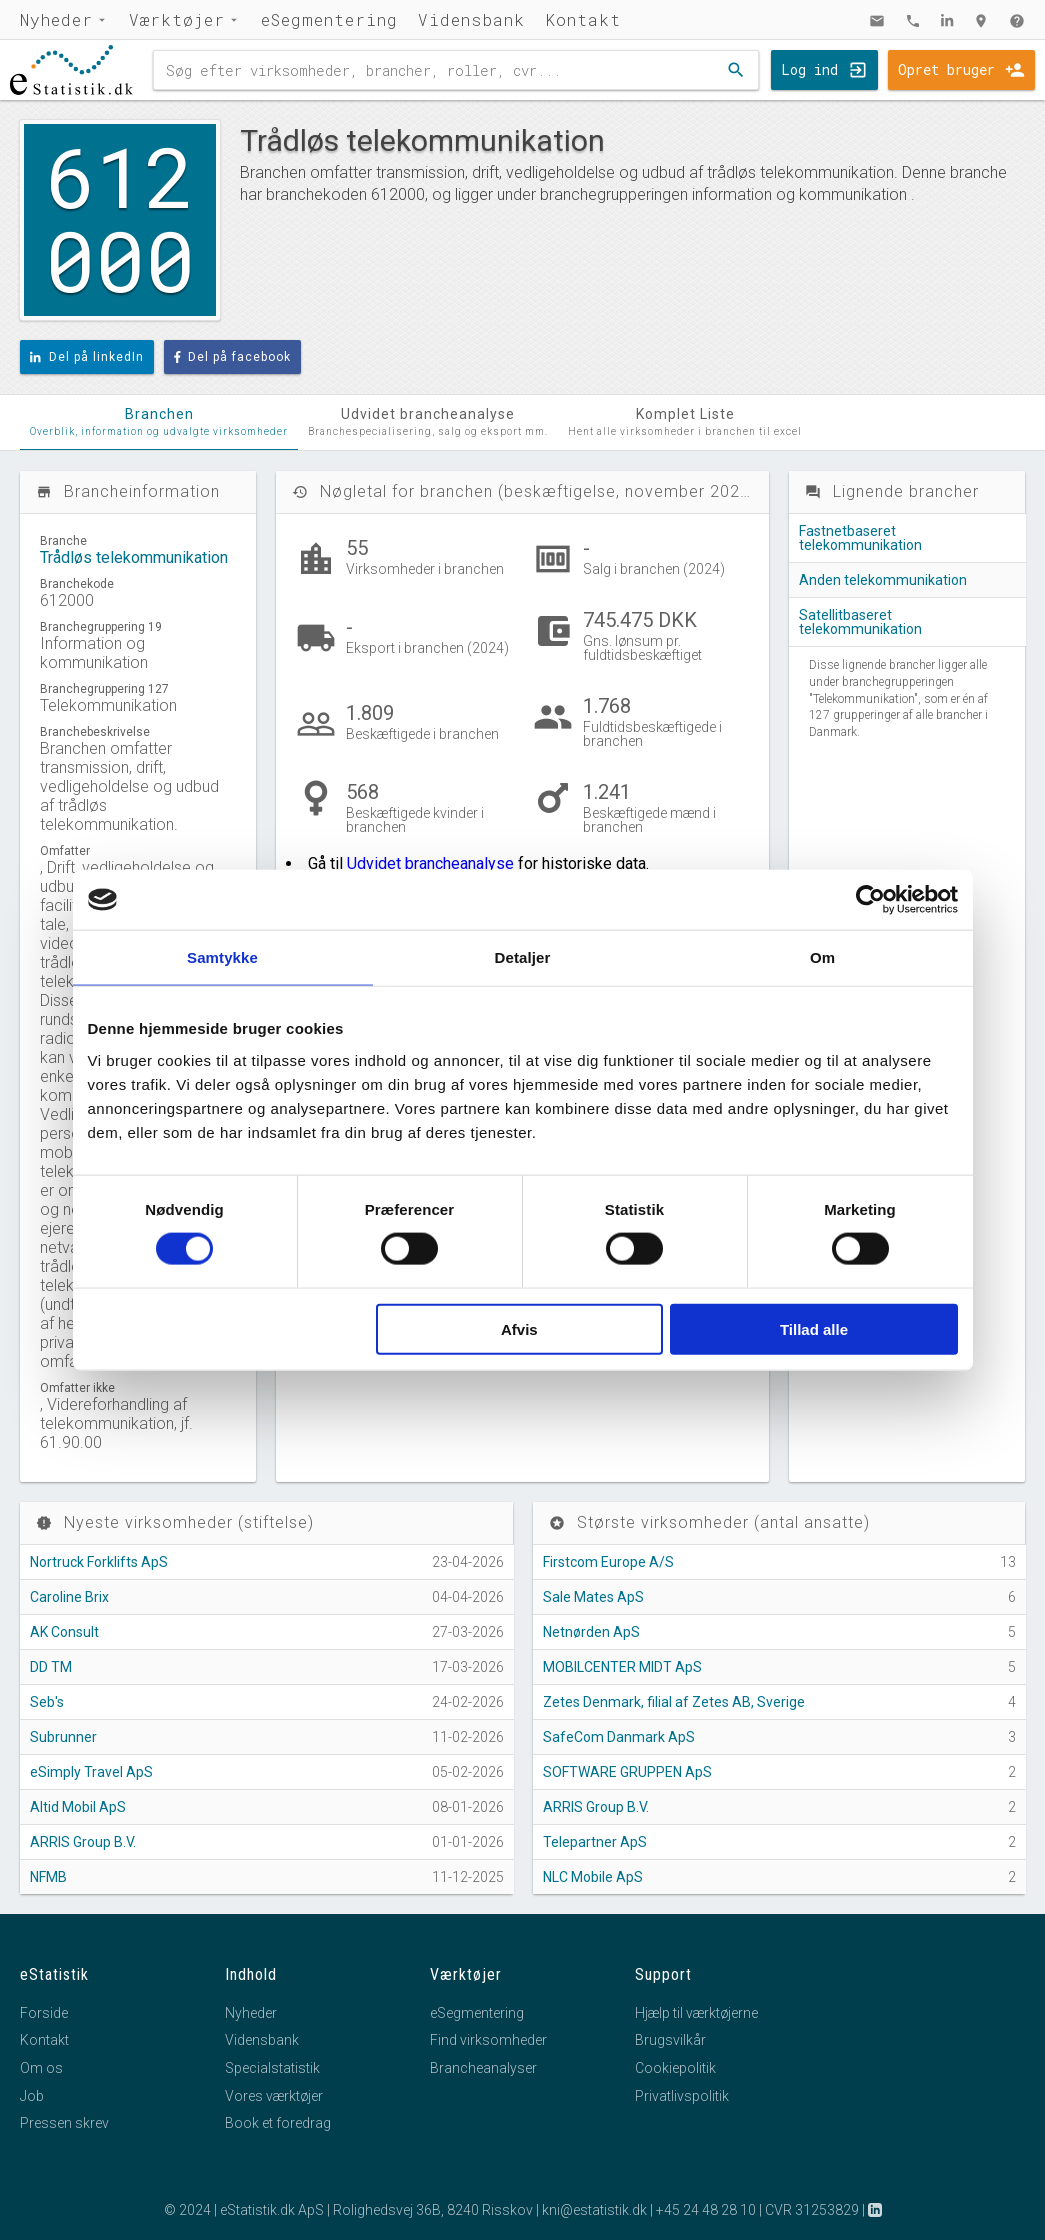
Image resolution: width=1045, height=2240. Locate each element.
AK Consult (64, 1632)
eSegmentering (329, 19)
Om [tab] (822, 957)
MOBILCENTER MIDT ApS (622, 1667)
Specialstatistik (272, 2068)
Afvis (519, 1328)
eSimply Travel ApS (91, 1772)
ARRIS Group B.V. (83, 1842)
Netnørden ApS (591, 1632)
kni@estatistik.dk (594, 2210)
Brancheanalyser (483, 2068)
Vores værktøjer (274, 2096)
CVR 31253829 (812, 2210)
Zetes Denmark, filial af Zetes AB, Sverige (674, 1702)
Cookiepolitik (675, 2068)
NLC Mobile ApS (593, 1877)
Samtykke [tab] (222, 957)
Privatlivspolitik (682, 2096)
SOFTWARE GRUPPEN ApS (627, 1772)
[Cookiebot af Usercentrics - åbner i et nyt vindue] (870, 900)
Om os (41, 2068)
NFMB (48, 1877)
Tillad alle (814, 1328)
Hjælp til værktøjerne (696, 2013)
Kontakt (583, 19)
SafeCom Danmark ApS (619, 1737)
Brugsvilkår (670, 2040)
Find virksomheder (488, 2040)
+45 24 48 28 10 (706, 2210)
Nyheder (56, 19)
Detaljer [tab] (523, 957)
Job (32, 2096)
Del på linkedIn (87, 357)
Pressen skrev (64, 2123)
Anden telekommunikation (883, 580)
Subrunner (63, 1737)
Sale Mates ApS (593, 1597)
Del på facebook (233, 357)
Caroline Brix (69, 1597)
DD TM (51, 1667)
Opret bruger (946, 69)
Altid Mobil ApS (78, 1807)
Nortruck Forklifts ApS (99, 1562)
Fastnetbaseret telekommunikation (860, 538)
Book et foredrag (278, 2123)
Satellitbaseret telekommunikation (860, 622)
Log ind (809, 69)
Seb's (47, 1702)
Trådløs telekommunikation (134, 557)
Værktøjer (177, 19)
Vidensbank (471, 19)
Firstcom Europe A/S (608, 1562)
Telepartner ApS (595, 1842)
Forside (44, 2013)
